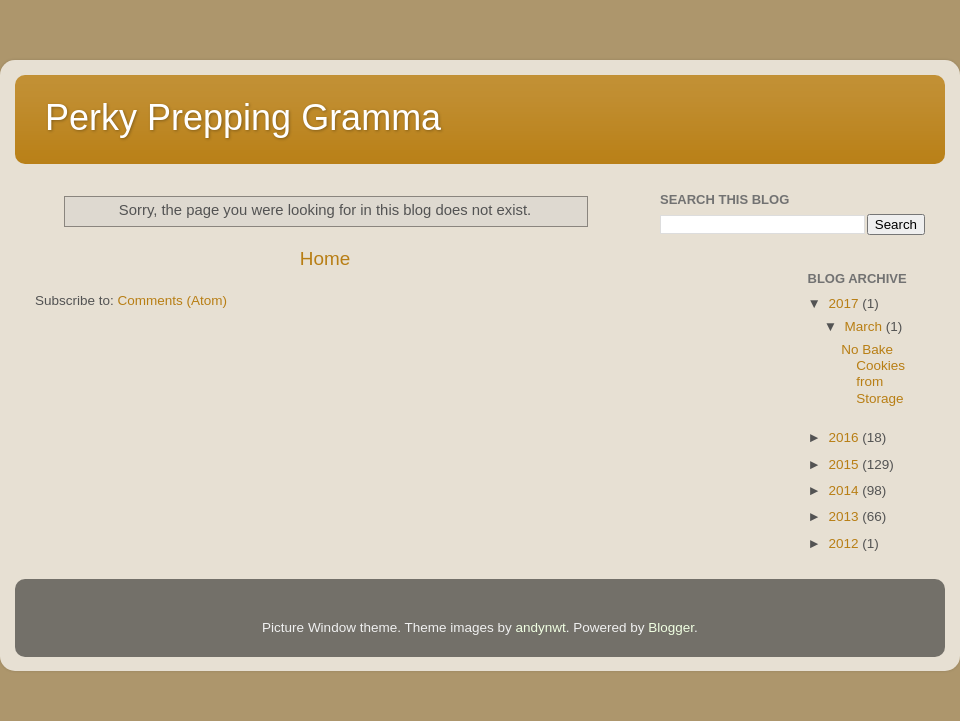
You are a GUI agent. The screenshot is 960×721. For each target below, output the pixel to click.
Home (325, 258)
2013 (845, 516)
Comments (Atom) (173, 300)
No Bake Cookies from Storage (873, 374)
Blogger (671, 627)
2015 (845, 464)
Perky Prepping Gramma (243, 117)
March (865, 326)
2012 (845, 543)
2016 (845, 437)
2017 (845, 303)
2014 (845, 490)
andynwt (540, 627)
